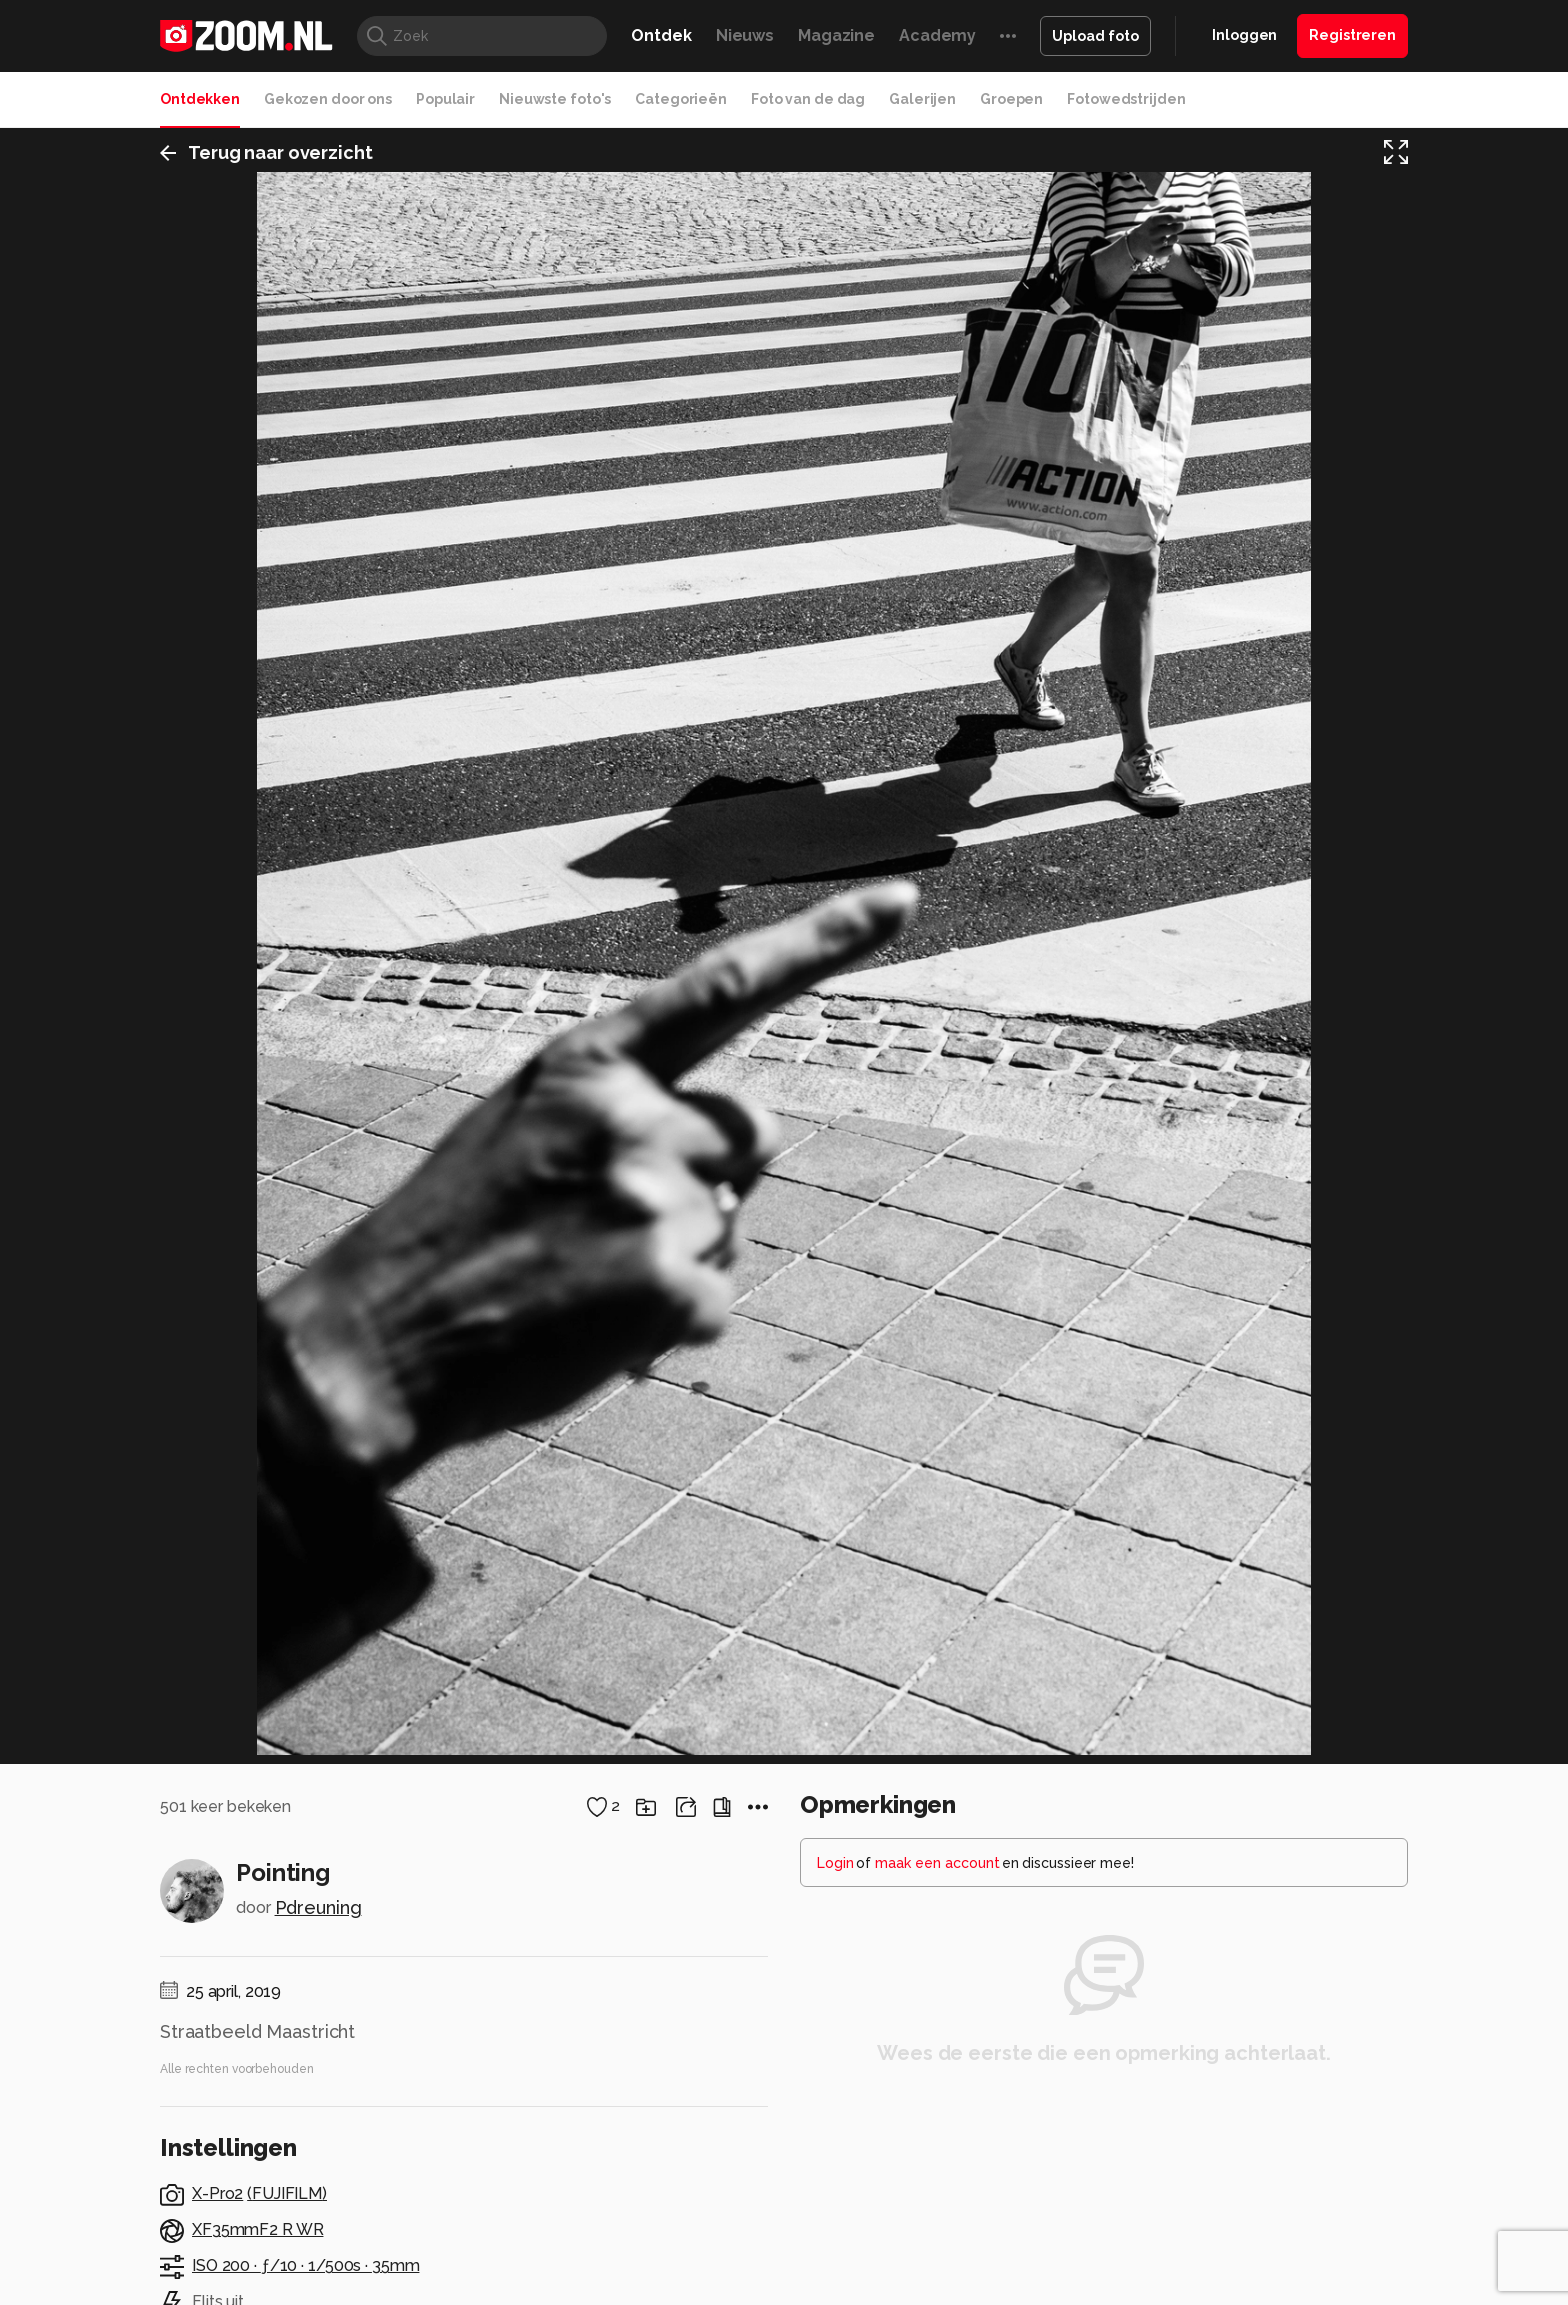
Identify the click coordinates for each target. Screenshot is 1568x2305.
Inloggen (1244, 35)
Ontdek (661, 35)
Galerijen (922, 99)
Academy (937, 35)
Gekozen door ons (328, 99)
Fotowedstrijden (1126, 99)
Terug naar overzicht (266, 153)
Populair (445, 99)
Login (835, 2095)
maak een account (937, 2095)
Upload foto (1095, 36)
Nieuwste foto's (555, 99)
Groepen (1011, 99)
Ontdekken (200, 99)
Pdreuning (318, 2139)
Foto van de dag (808, 99)
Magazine (836, 35)
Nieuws (745, 35)
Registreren (1352, 35)
